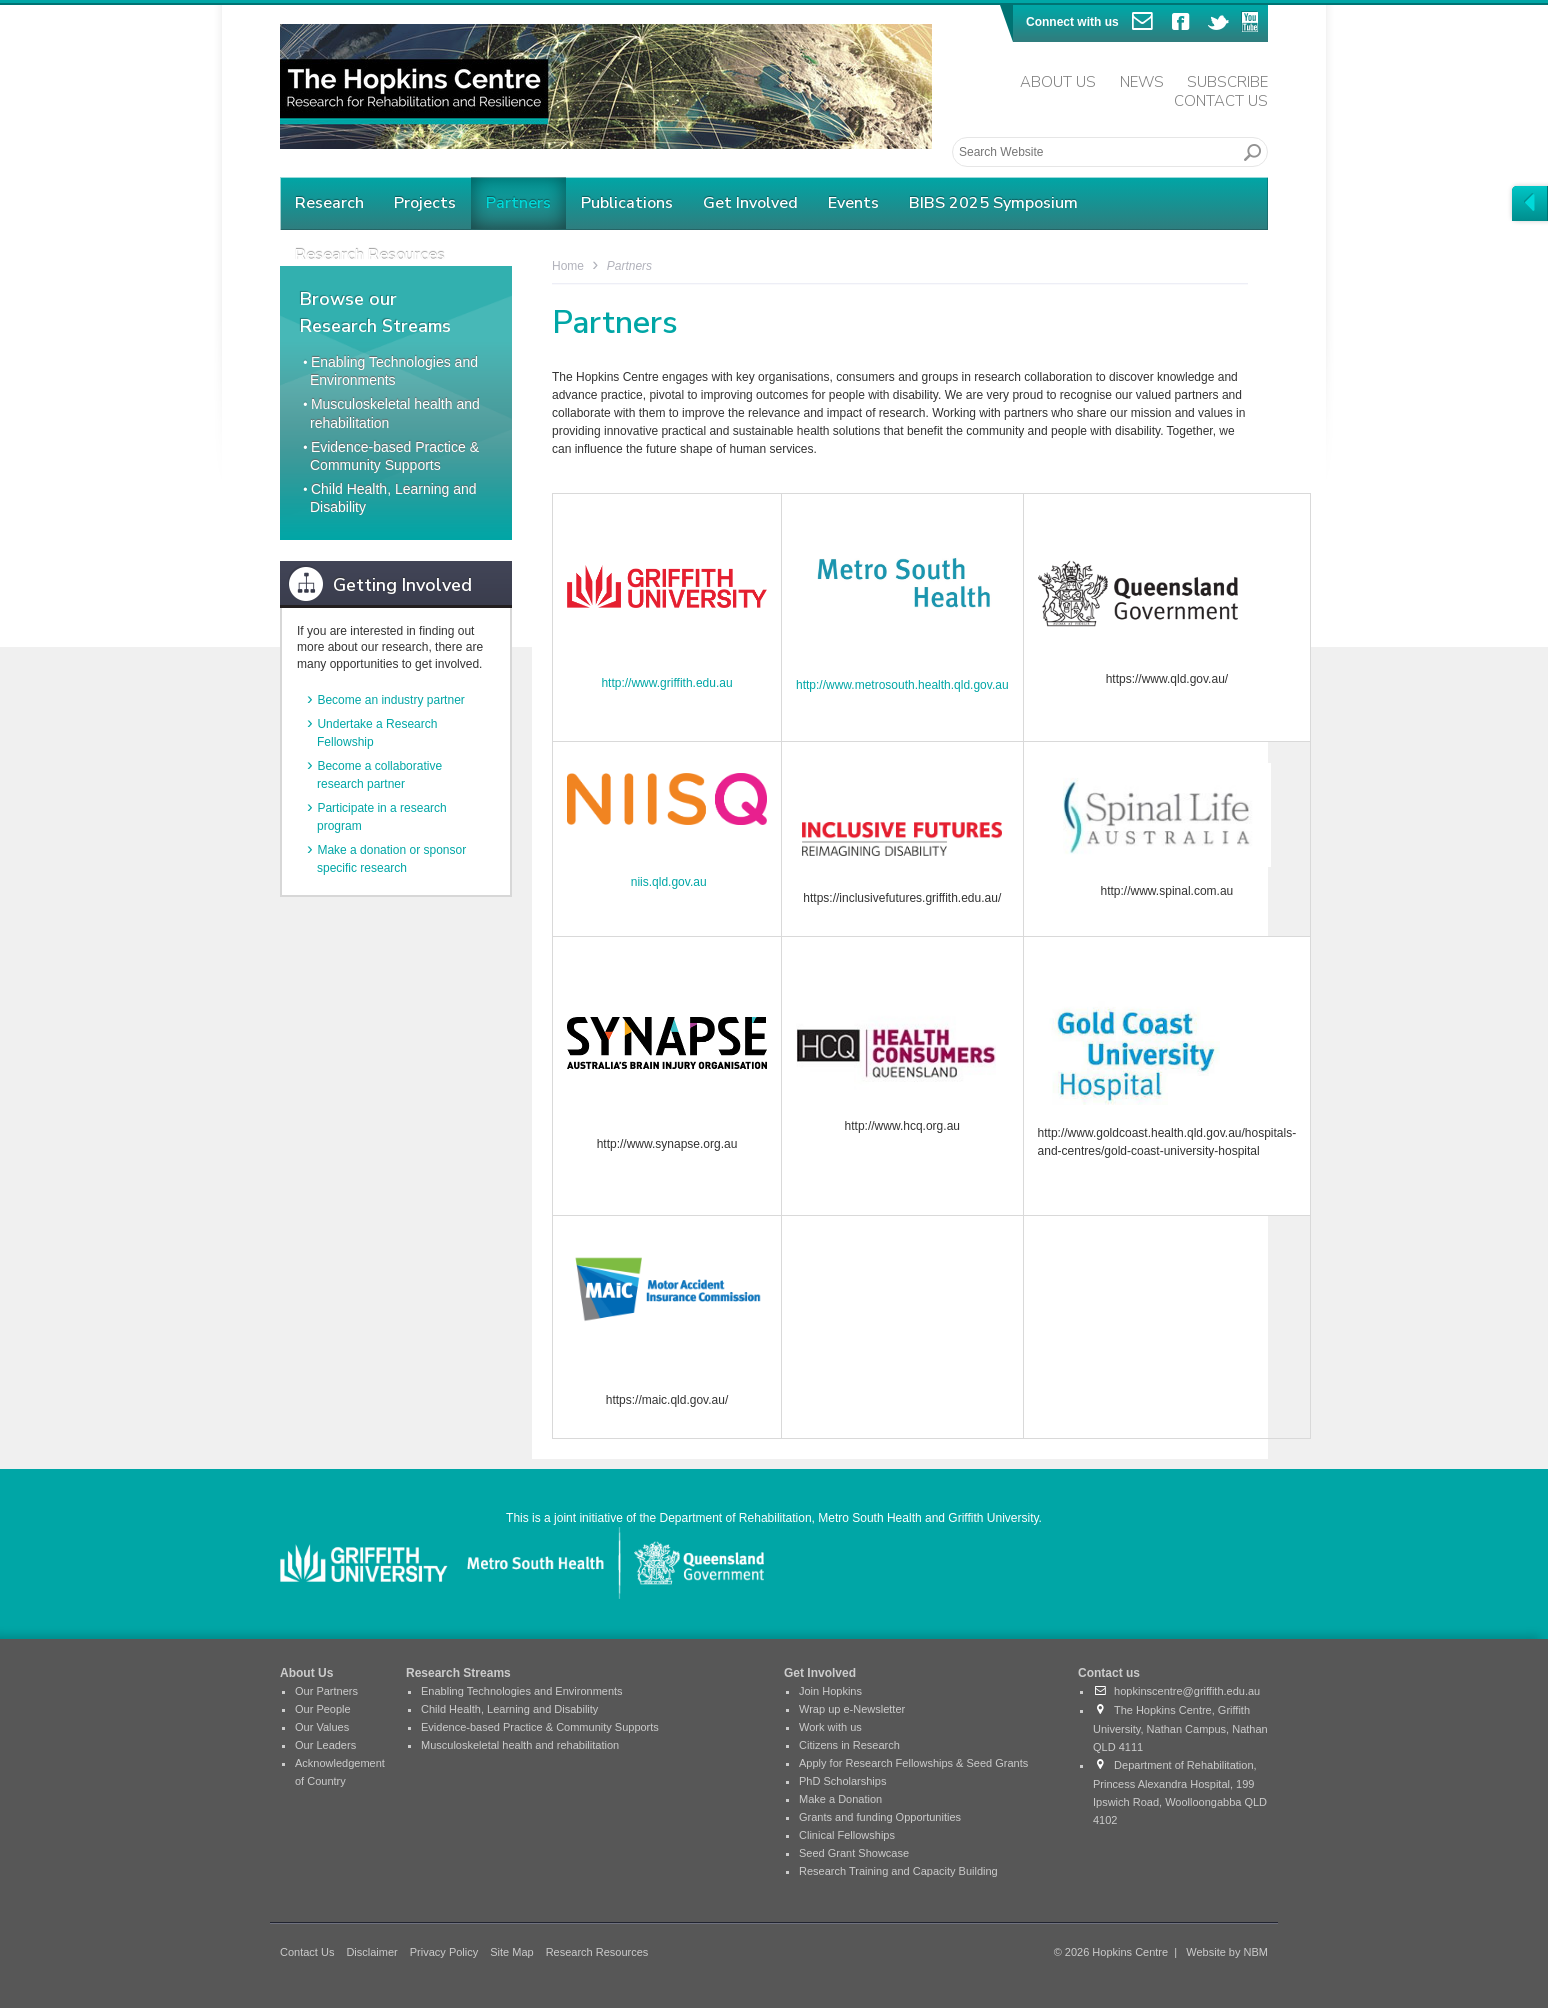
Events (853, 203)
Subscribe (1227, 82)
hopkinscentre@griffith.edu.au (1176, 1691)
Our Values (322, 1727)
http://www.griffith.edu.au (666, 683)
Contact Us (1221, 101)
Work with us (830, 1727)
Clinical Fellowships (847, 1835)
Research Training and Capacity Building (898, 1871)
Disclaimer (371, 1952)
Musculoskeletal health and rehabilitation (520, 1745)
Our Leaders (325, 1745)
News (1142, 82)
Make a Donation (840, 1799)
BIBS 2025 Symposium (993, 203)
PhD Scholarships (842, 1781)
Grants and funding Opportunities (880, 1817)
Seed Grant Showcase (854, 1853)
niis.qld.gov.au (669, 882)
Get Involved (750, 203)
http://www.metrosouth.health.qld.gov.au (902, 685)
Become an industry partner (390, 700)
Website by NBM (1227, 1952)
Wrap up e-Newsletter (852, 1709)
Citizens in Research (849, 1745)
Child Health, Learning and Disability (509, 1709)
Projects (425, 203)
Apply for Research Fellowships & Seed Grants (913, 1763)
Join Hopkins (830, 1691)
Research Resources (597, 1952)
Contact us (1109, 1673)
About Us (1058, 82)
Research (329, 203)
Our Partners (326, 1691)
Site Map (511, 1952)
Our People (323, 1709)
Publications (627, 203)
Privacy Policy (444, 1952)
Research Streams (458, 1673)
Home (568, 266)
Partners (518, 203)
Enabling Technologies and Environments (522, 1691)
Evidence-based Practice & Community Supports (540, 1727)
